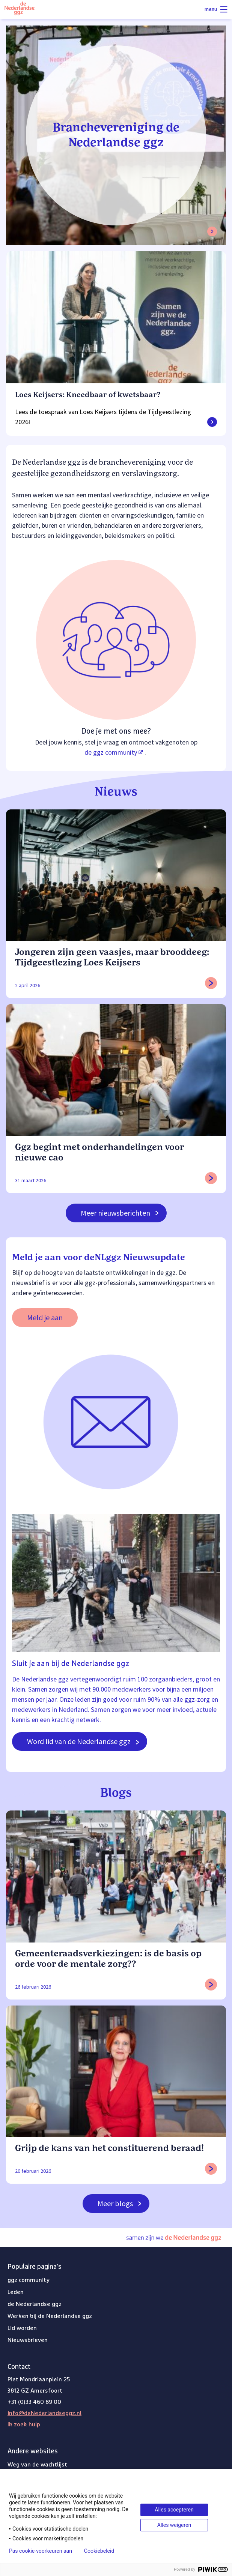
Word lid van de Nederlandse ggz (83, 1741)
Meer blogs (120, 2203)
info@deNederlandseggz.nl (44, 2413)
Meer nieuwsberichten (120, 1212)
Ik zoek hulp (24, 2424)
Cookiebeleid (99, 2551)
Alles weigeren (174, 2525)
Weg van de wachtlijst (37, 2465)
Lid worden (22, 2328)
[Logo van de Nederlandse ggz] (20, 10)
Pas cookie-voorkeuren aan (40, 2551)
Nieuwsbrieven (28, 2340)
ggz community (29, 2280)
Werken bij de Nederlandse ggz (50, 2316)
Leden (16, 2292)
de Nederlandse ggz (35, 2304)
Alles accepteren (174, 2510)
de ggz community (114, 752)
